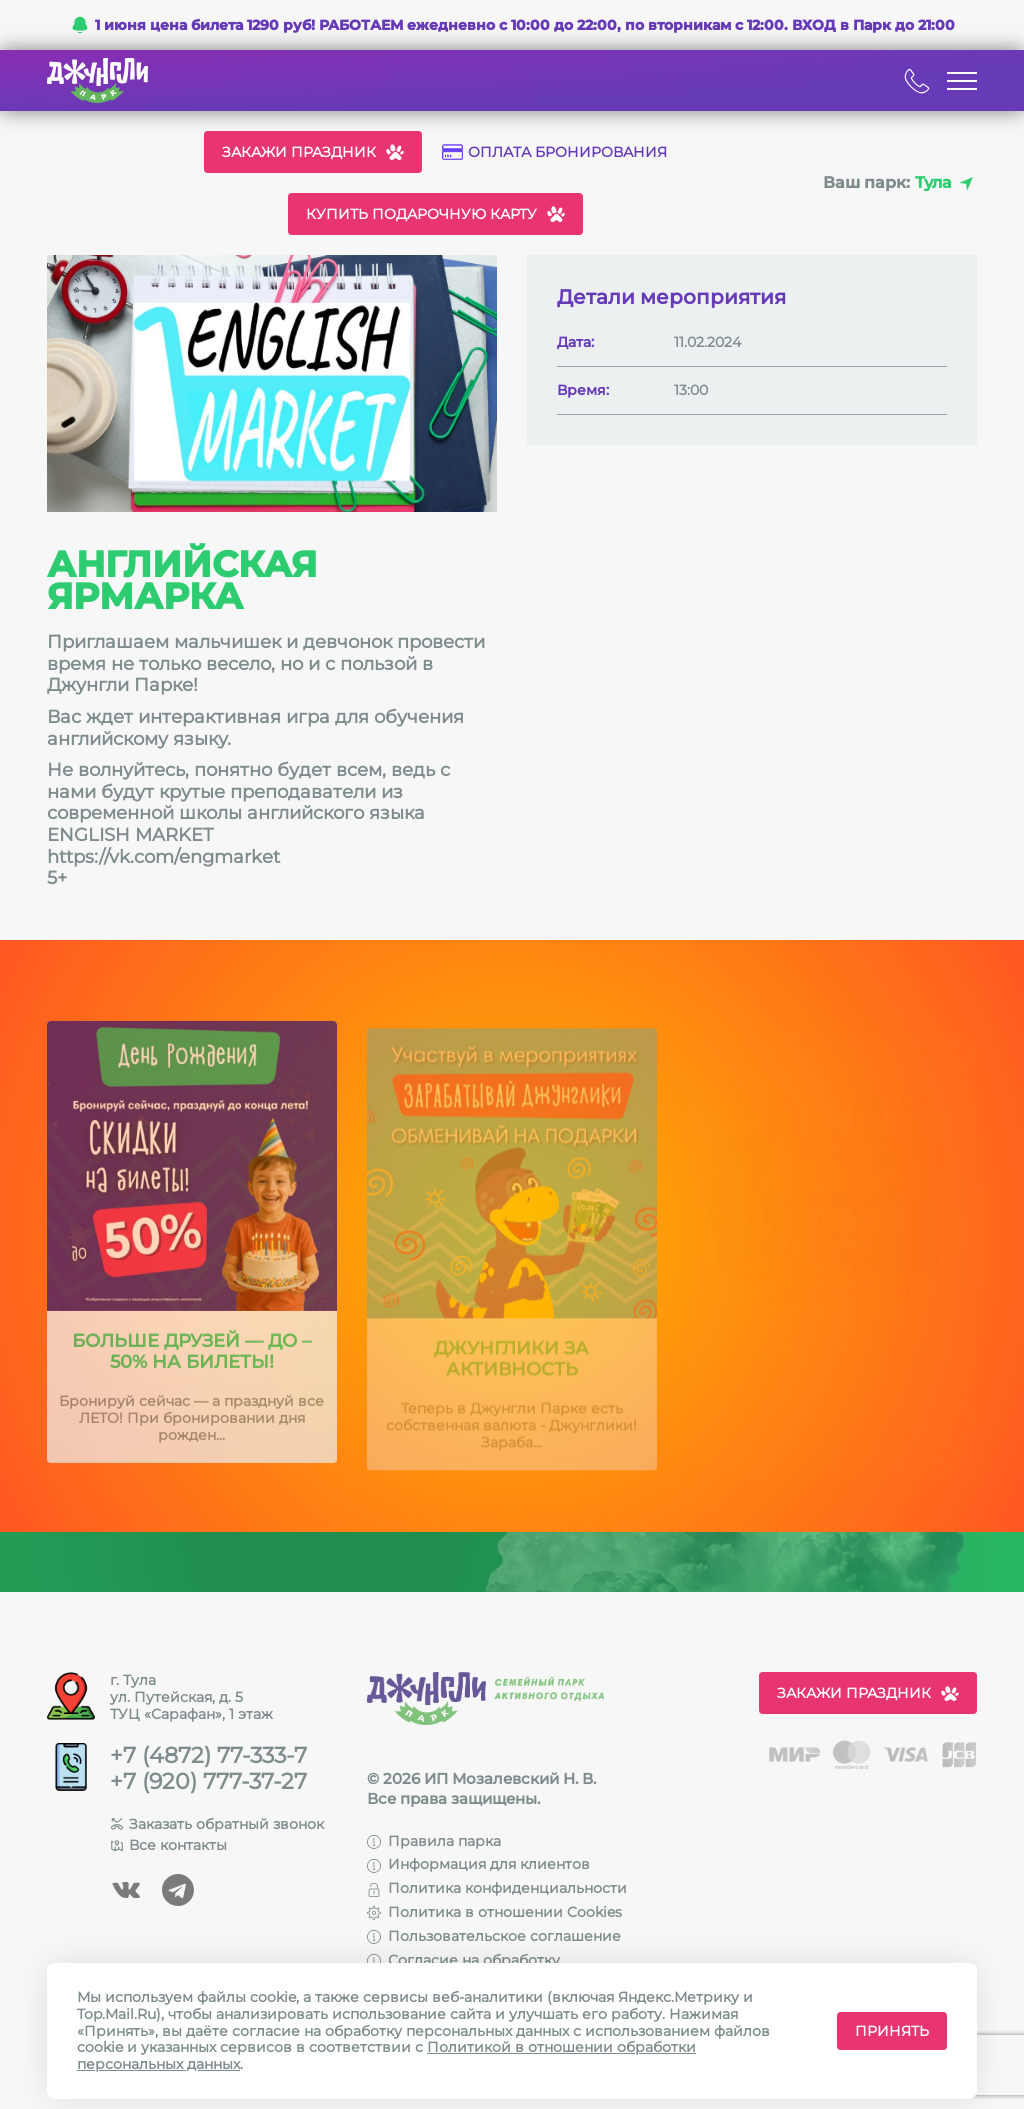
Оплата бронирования (554, 152)
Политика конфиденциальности (497, 1888)
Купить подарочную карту (435, 214)
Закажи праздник (313, 152)
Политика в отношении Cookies (494, 1912)
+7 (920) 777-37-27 (208, 1782)
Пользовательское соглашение (494, 1936)
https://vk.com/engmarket (163, 857)
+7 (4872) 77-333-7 (208, 1756)
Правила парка (434, 1841)
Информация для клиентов (478, 1864)
